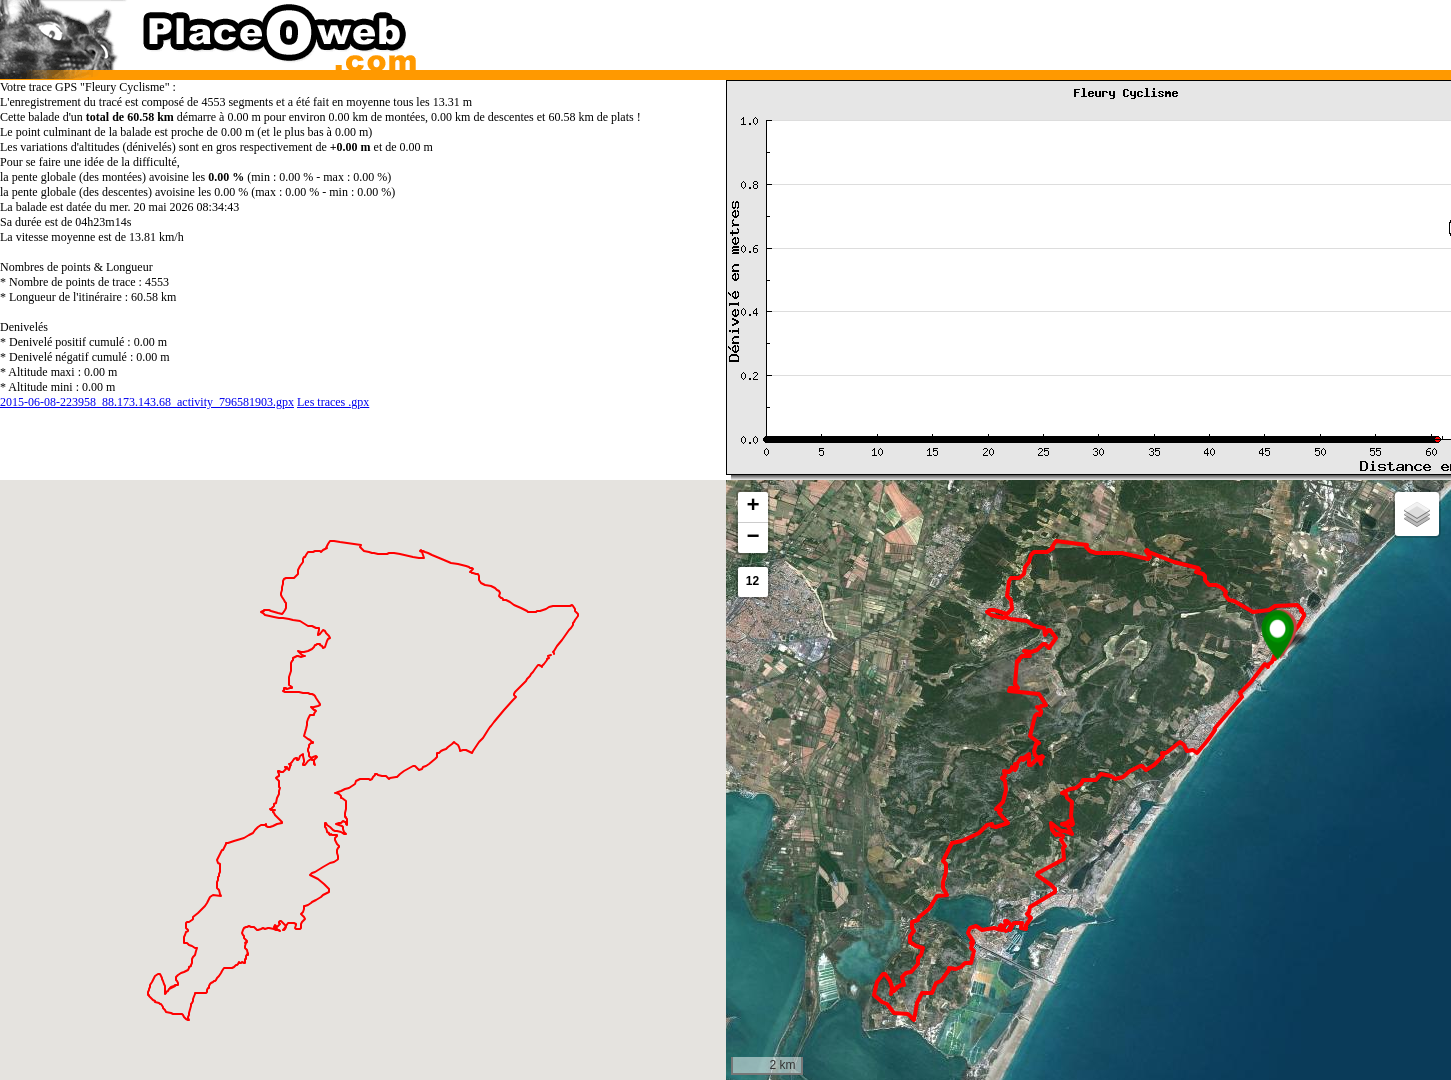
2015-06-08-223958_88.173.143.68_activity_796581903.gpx (147, 402)
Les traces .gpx (333, 402)
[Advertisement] (1069, 30)
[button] (1277, 635)
